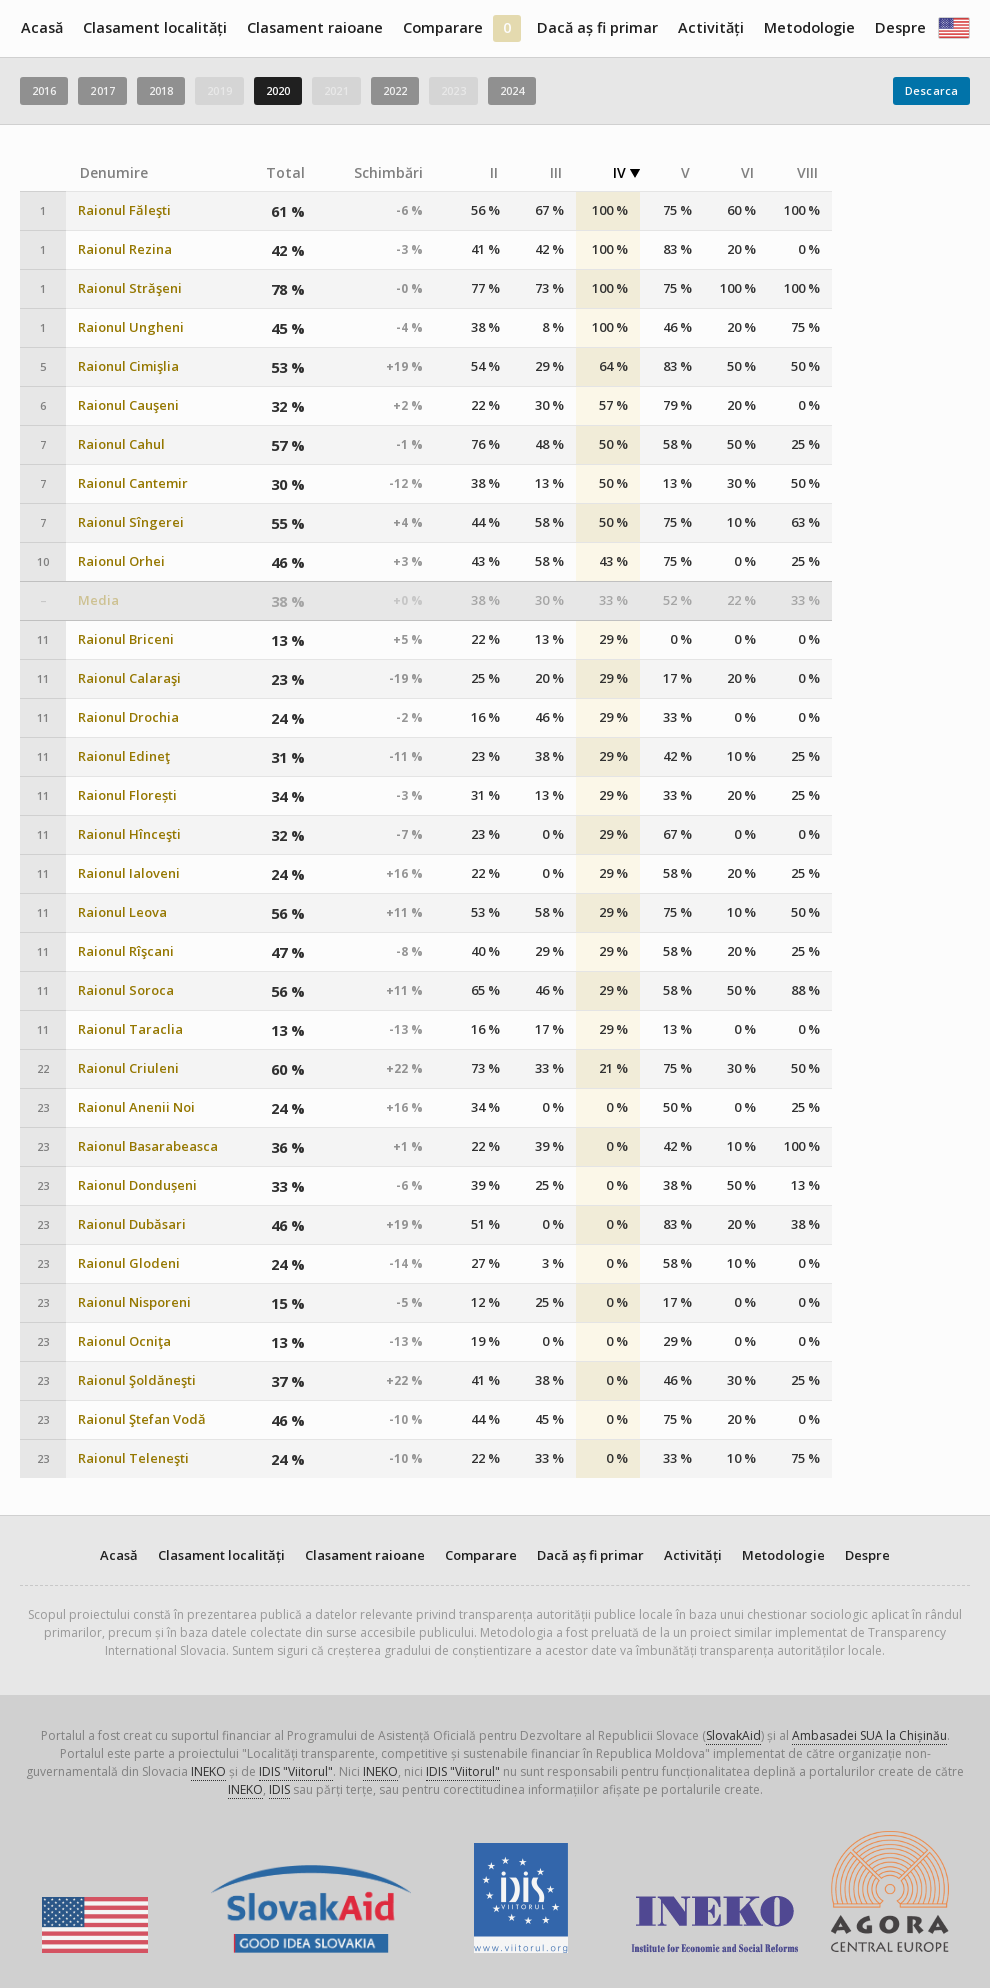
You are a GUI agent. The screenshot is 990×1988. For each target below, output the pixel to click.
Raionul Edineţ (124, 756)
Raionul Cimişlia (128, 366)
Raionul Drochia (128, 717)
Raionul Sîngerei (131, 522)
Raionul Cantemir (133, 483)
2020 (278, 90)
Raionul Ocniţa (124, 1341)
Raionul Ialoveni (129, 873)
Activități (711, 27)
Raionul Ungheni (131, 327)
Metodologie (809, 27)
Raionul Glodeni (129, 1263)
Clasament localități (155, 27)
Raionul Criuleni (128, 1068)
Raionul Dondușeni (137, 1185)
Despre (900, 27)
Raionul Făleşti (124, 210)
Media (98, 600)
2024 (512, 90)
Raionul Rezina (125, 249)
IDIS (279, 1789)
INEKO (208, 1771)
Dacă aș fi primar (597, 27)
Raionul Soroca (126, 990)
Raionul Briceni (126, 639)
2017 (102, 90)
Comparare (443, 27)
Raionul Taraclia (130, 1029)
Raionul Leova (122, 912)
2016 (44, 90)
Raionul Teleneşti (133, 1458)
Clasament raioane (315, 27)
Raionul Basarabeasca (148, 1146)
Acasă (42, 27)
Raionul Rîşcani (126, 951)
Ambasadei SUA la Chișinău (869, 1735)
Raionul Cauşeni (128, 405)
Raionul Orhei (121, 561)
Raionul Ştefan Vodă (142, 1419)
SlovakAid (733, 1735)
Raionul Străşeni (130, 288)
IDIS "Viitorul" (296, 1771)
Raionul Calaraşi (129, 678)
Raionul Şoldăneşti (137, 1380)
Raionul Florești (127, 795)
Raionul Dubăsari (132, 1224)
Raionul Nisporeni (134, 1302)
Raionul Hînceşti (129, 834)
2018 (161, 90)
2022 (395, 90)
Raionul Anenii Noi (136, 1107)
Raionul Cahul (121, 444)
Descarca (931, 90)
